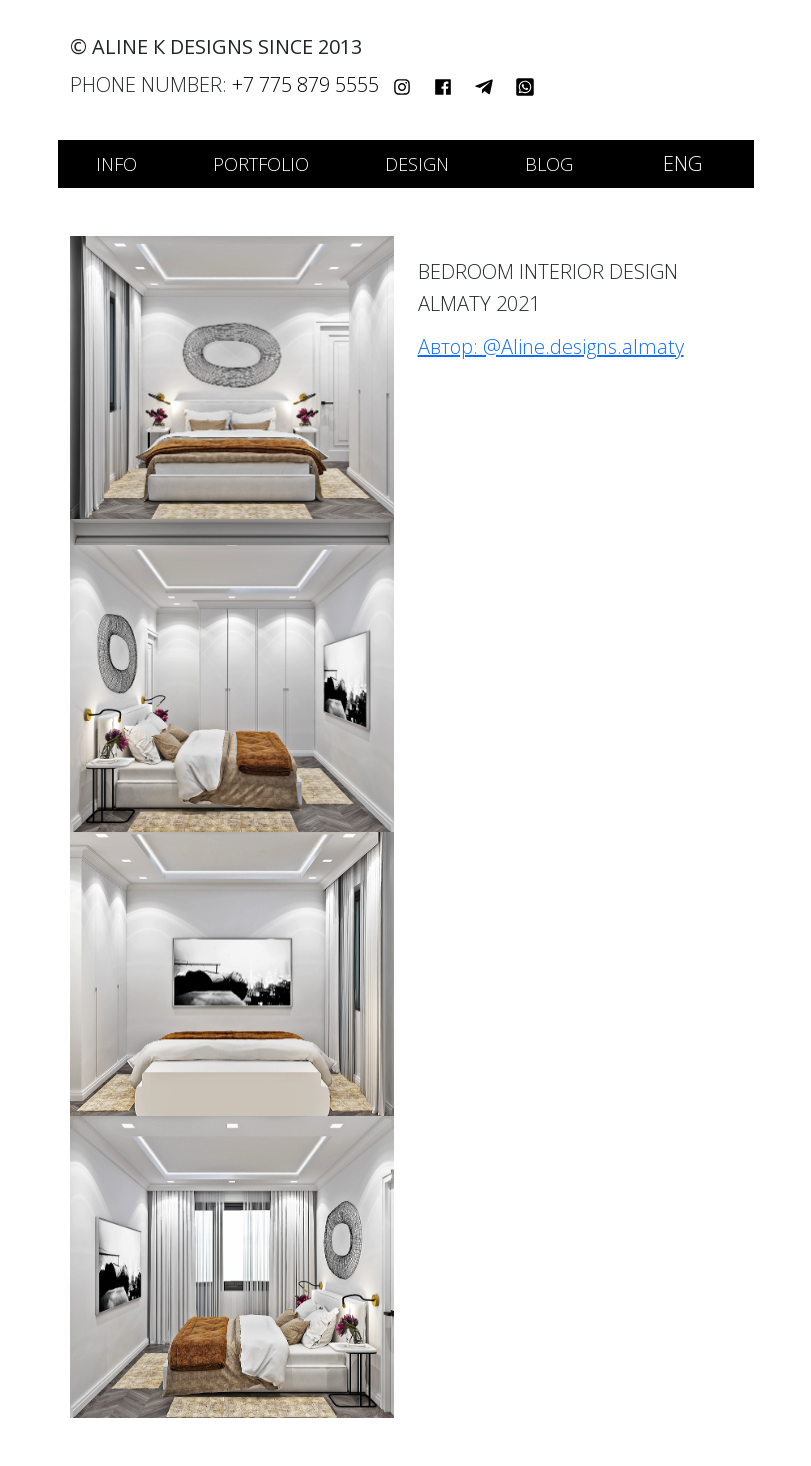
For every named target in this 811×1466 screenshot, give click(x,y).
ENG (682, 163)
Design (417, 164)
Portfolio (261, 164)
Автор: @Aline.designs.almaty (551, 346)
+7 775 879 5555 (305, 84)
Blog (549, 164)
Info (116, 164)
